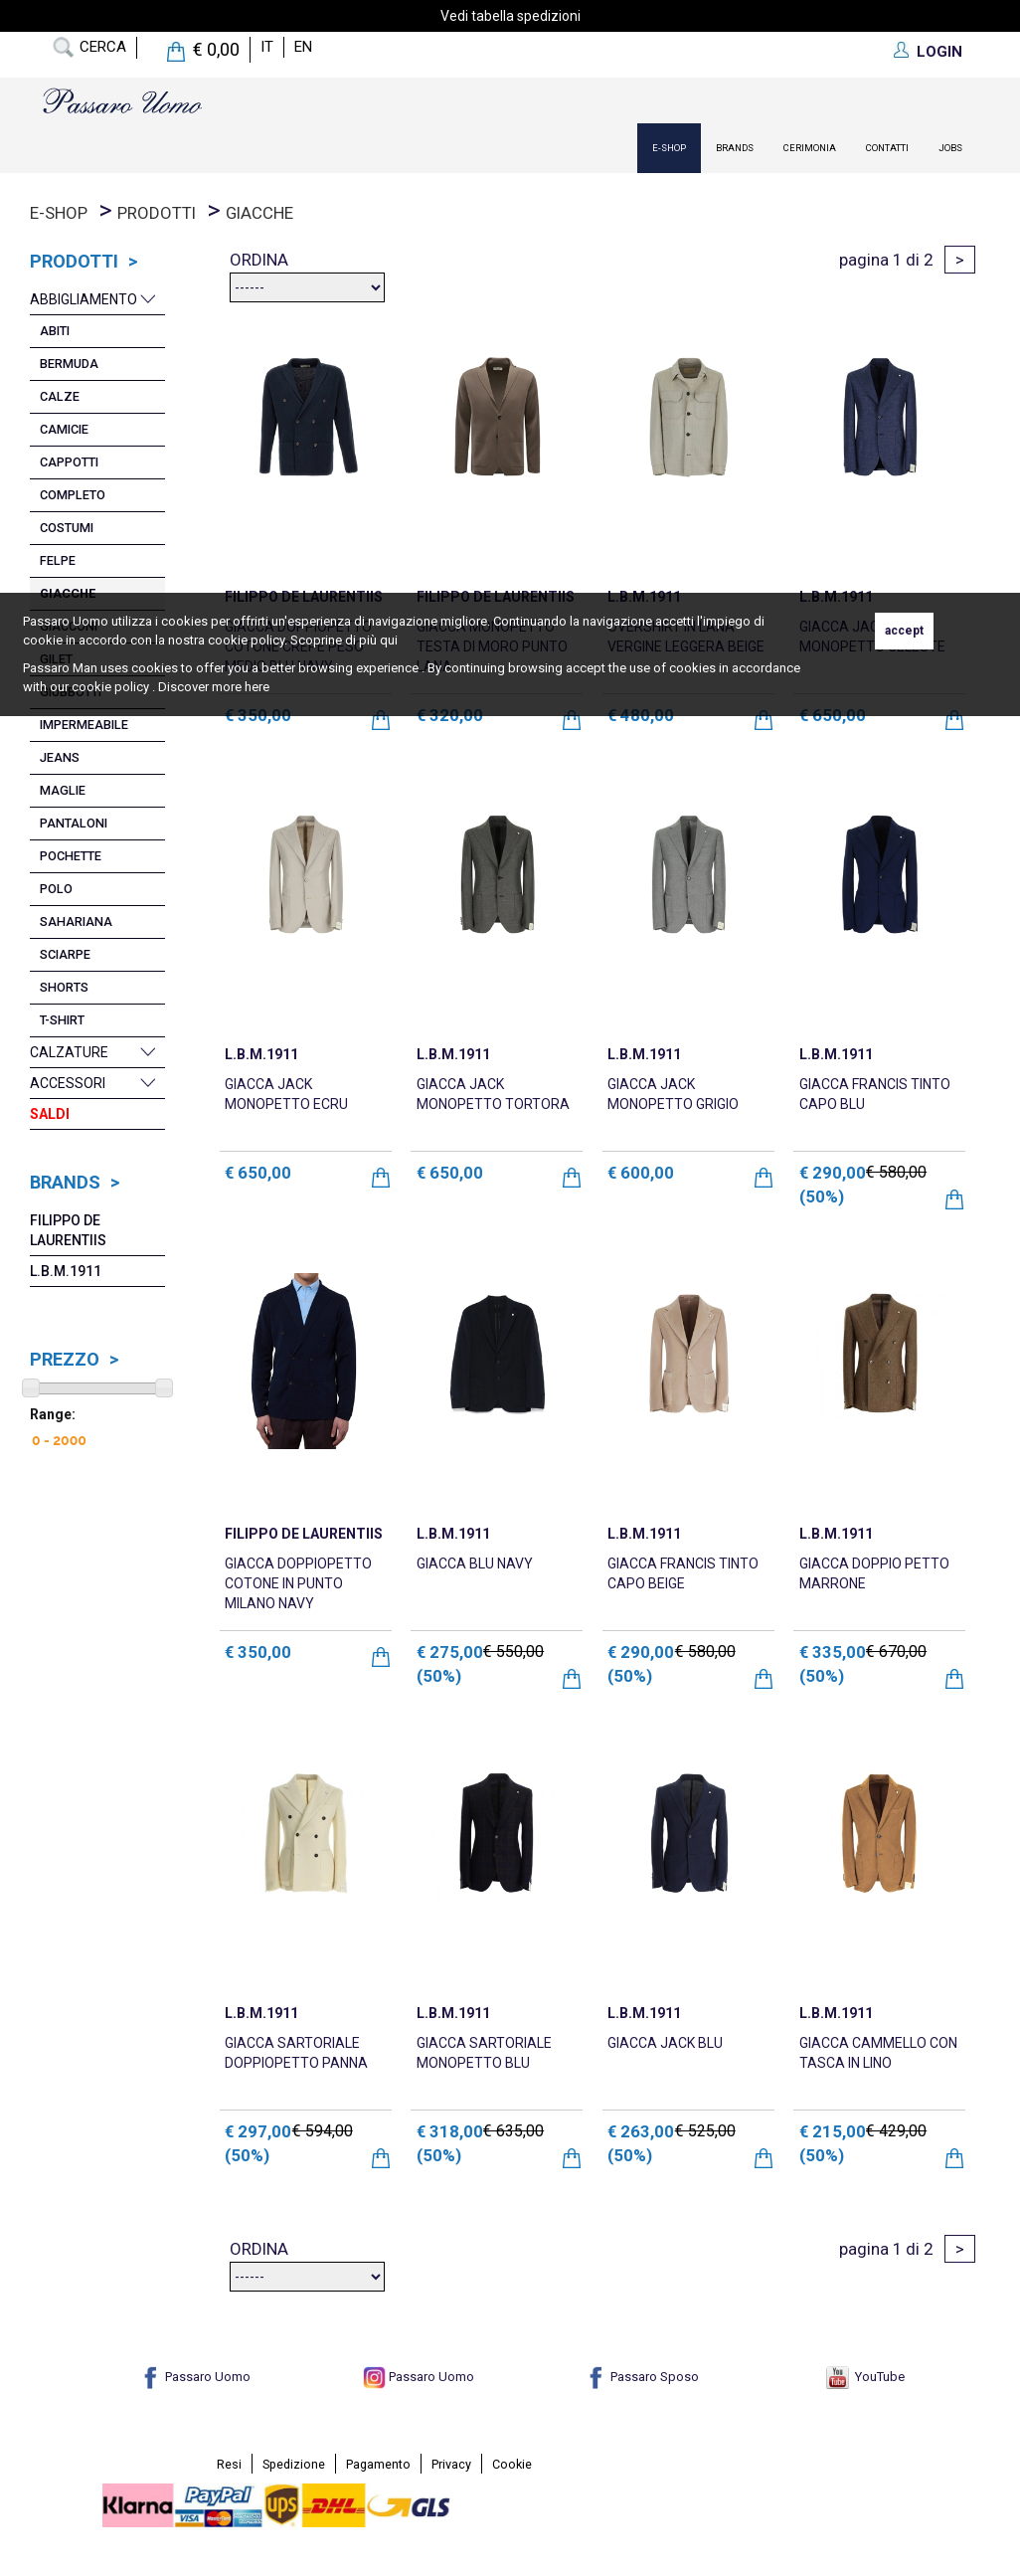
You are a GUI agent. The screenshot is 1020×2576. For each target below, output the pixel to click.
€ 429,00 (896, 2130)
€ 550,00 (513, 1651)
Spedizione (293, 2464)
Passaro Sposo (642, 2376)
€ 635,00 (513, 2130)
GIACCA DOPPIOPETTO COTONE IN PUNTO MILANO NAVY (298, 1583)
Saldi (50, 1114)
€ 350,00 (258, 1652)
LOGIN (939, 52)
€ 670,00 (896, 1651)
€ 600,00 (640, 1173)
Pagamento (378, 2464)
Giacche (259, 213)
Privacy (451, 2464)
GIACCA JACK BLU (665, 2043)
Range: (53, 1414)
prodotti (156, 213)
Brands (735, 147)
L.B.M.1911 (65, 1271)
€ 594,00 (322, 2130)
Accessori (67, 1083)
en (303, 47)
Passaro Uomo (195, 2376)
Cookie (512, 2464)
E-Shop (669, 147)
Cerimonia (809, 147)
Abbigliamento (83, 299)
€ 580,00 (896, 1172)
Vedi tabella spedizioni (510, 16)
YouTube (865, 2376)
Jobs (950, 147)
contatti (887, 147)
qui (389, 640)
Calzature (69, 1052)
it (266, 47)
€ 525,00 (705, 2130)
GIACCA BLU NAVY (475, 1563)
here (257, 686)
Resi (229, 2464)
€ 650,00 (258, 1173)
